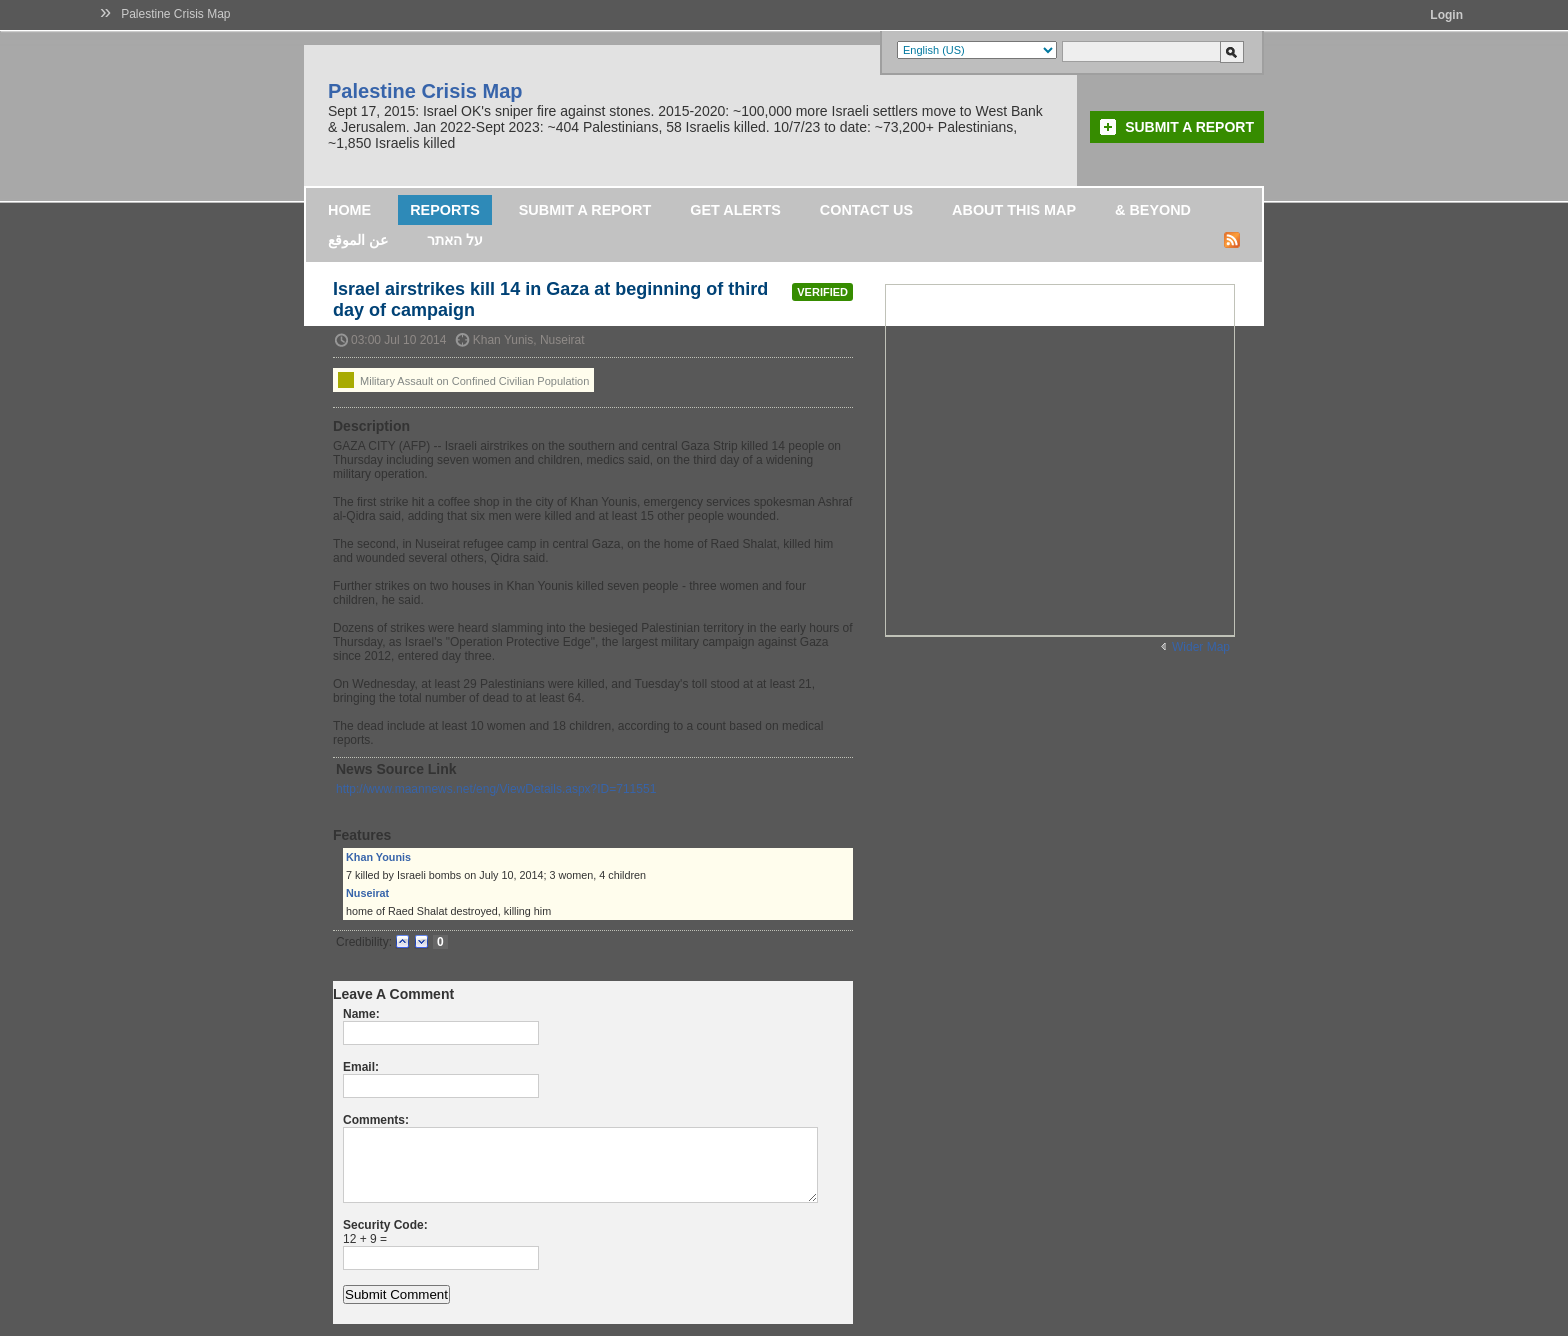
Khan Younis (378, 857)
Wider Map (1201, 647)
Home (349, 210)
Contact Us (866, 210)
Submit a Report (1189, 127)
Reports (445, 210)
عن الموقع (358, 240)
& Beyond (1153, 210)
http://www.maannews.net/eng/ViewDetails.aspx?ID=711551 (496, 789)
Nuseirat (367, 893)
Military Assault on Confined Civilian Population (463, 380)
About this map (1014, 210)
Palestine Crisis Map (175, 14)
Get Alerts (735, 210)
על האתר (455, 240)
